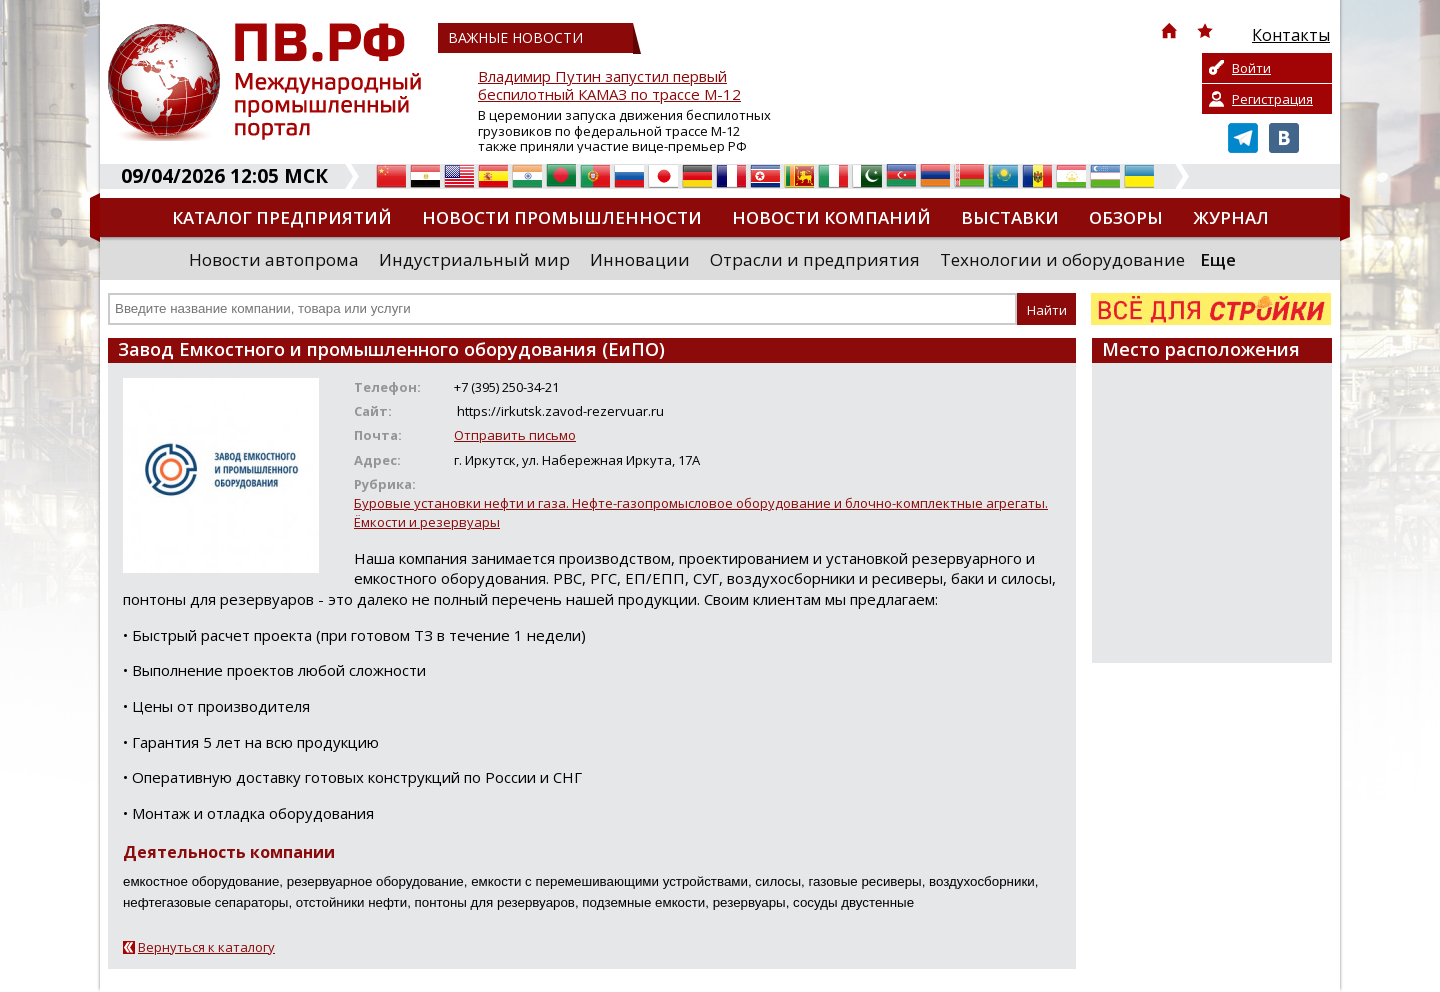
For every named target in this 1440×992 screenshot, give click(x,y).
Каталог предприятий (282, 217)
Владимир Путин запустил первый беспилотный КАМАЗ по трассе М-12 (609, 85)
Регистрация (1272, 99)
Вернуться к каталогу (206, 947)
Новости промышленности (562, 217)
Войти (1251, 68)
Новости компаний (831, 217)
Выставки (1010, 217)
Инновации (640, 259)
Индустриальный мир (474, 259)
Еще (1218, 259)
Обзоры (1126, 217)
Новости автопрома (274, 259)
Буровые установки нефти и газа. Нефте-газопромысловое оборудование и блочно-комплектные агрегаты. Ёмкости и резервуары (701, 512)
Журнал (1231, 217)
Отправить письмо (515, 435)
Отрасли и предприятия (815, 259)
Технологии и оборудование (1062, 259)
